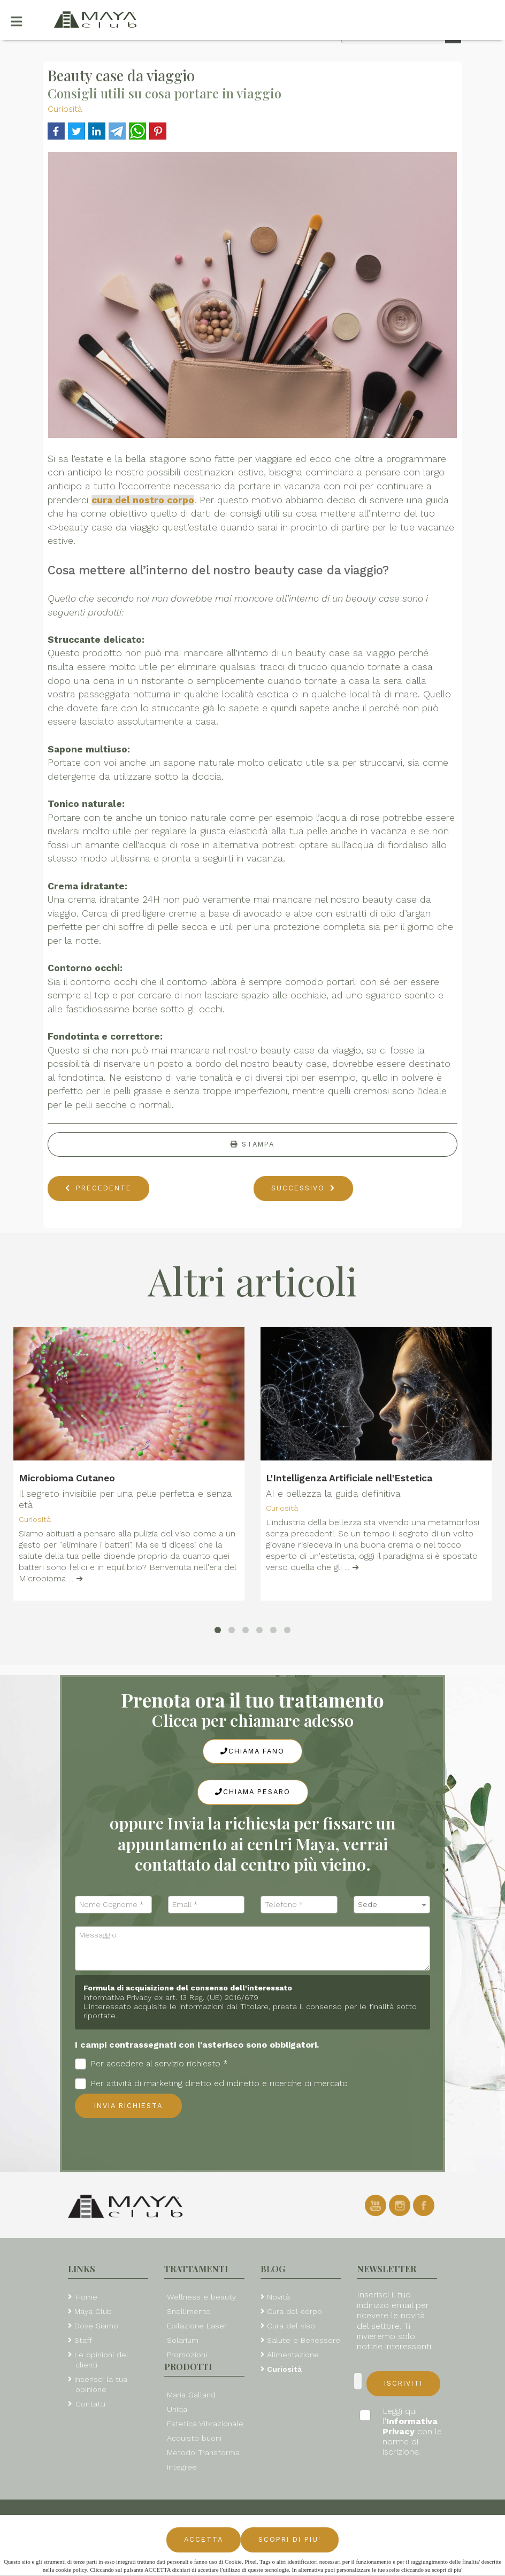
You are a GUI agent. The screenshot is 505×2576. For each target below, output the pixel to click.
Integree (182, 2467)
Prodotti (188, 2366)
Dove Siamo (96, 2325)
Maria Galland (191, 2394)
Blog (273, 2268)
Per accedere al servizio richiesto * (151, 2064)
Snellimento (189, 2311)
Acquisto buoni (194, 2438)
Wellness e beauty (201, 2297)
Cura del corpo (294, 2311)
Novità (278, 2297)
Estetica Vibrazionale (205, 2423)
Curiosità (65, 109)
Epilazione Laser (197, 2325)
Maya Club (93, 2311)
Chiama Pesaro (252, 1792)
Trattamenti (196, 2268)
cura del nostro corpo (142, 500)
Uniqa (177, 2409)
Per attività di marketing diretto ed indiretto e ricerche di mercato (211, 2083)
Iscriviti (403, 2383)
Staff (83, 2340)
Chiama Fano (252, 1751)
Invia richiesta (128, 2106)
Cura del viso (291, 2325)
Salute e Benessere (303, 2340)
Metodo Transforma (203, 2452)
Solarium (182, 2340)
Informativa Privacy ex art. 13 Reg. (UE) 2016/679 (170, 1997)
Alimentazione (293, 2354)
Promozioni (187, 2354)
